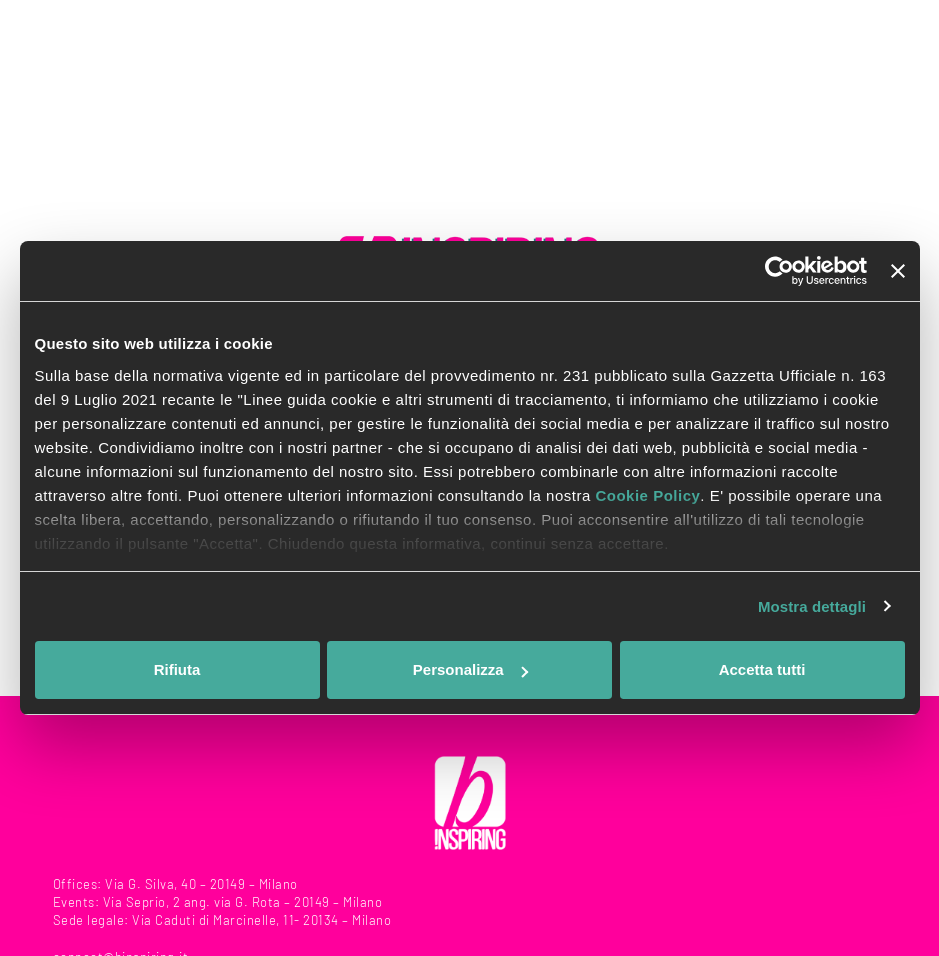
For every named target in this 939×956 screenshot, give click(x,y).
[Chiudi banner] (898, 271)
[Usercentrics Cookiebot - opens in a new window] (779, 271)
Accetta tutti (762, 669)
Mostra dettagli (812, 606)
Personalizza (470, 669)
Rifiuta (177, 669)
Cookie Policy (647, 495)
